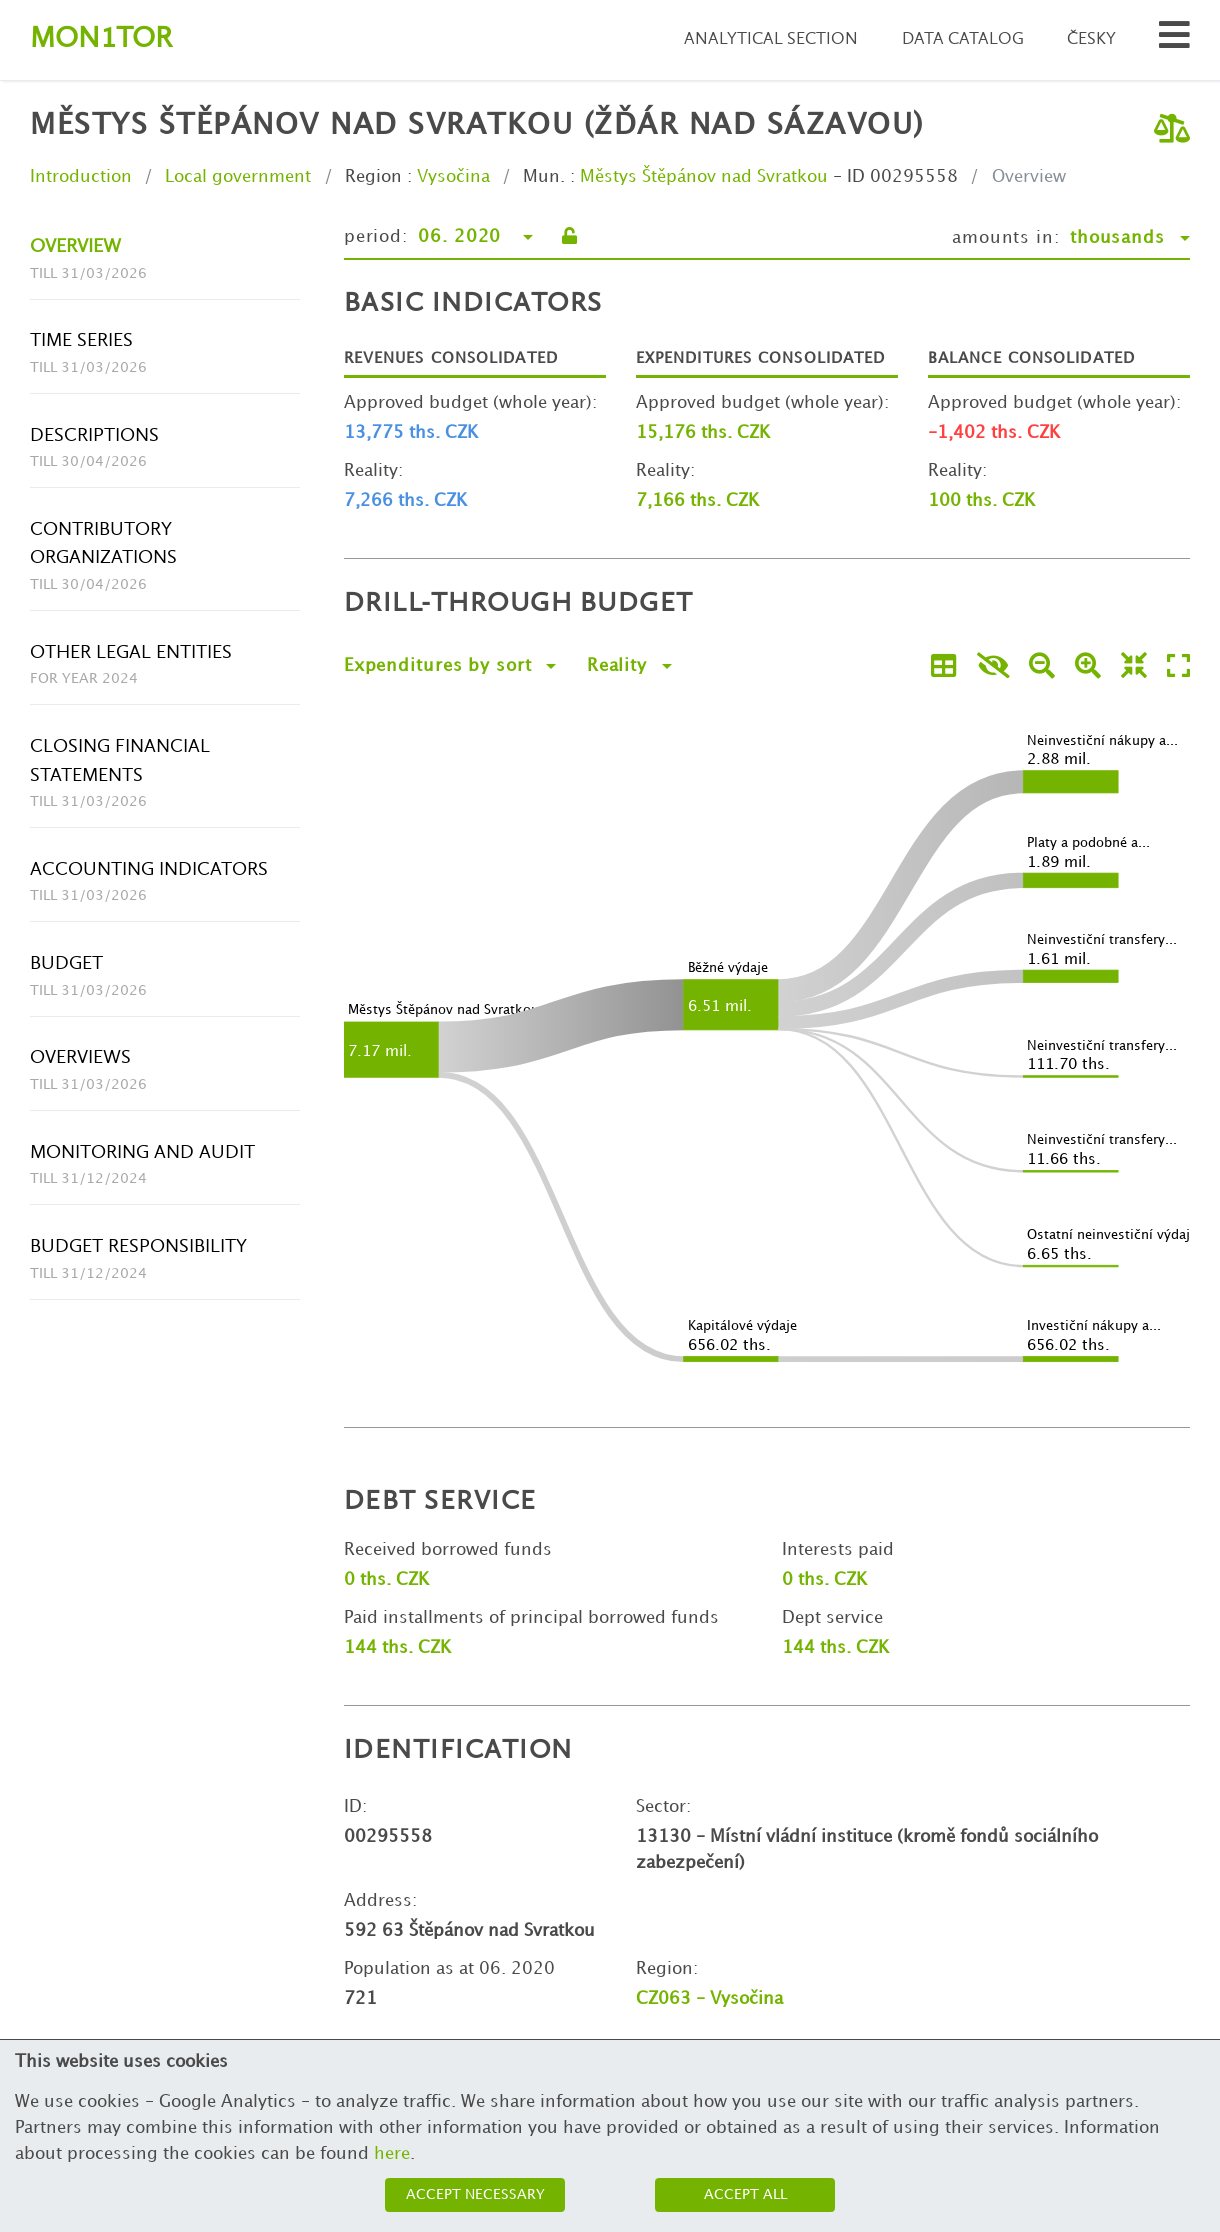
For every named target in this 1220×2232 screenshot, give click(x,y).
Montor (101, 39)
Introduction (81, 177)
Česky (1091, 39)
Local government (238, 177)
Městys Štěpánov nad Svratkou (704, 177)
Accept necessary (475, 2194)
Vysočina (453, 177)
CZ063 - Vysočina (709, 1999)
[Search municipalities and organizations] (1174, 40)
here (392, 2154)
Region (373, 177)
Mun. (544, 177)
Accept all (745, 2194)
